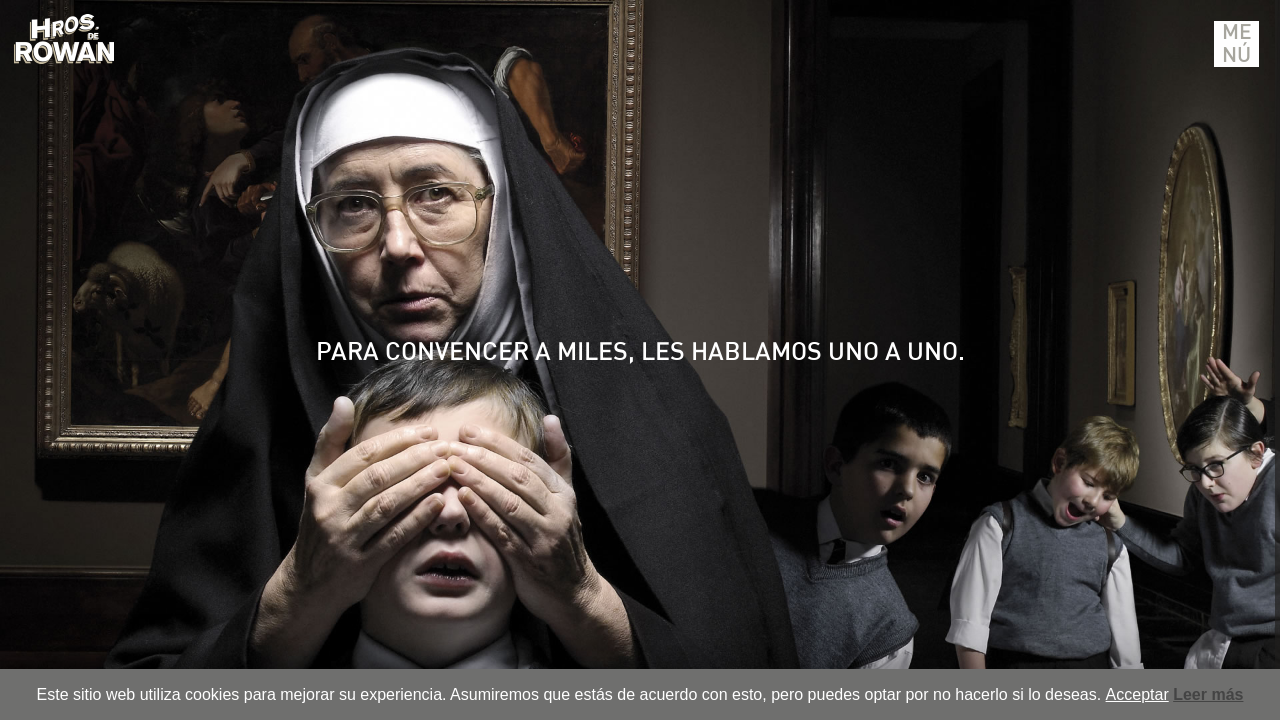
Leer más (1208, 694)
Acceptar (1137, 694)
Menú (1237, 44)
